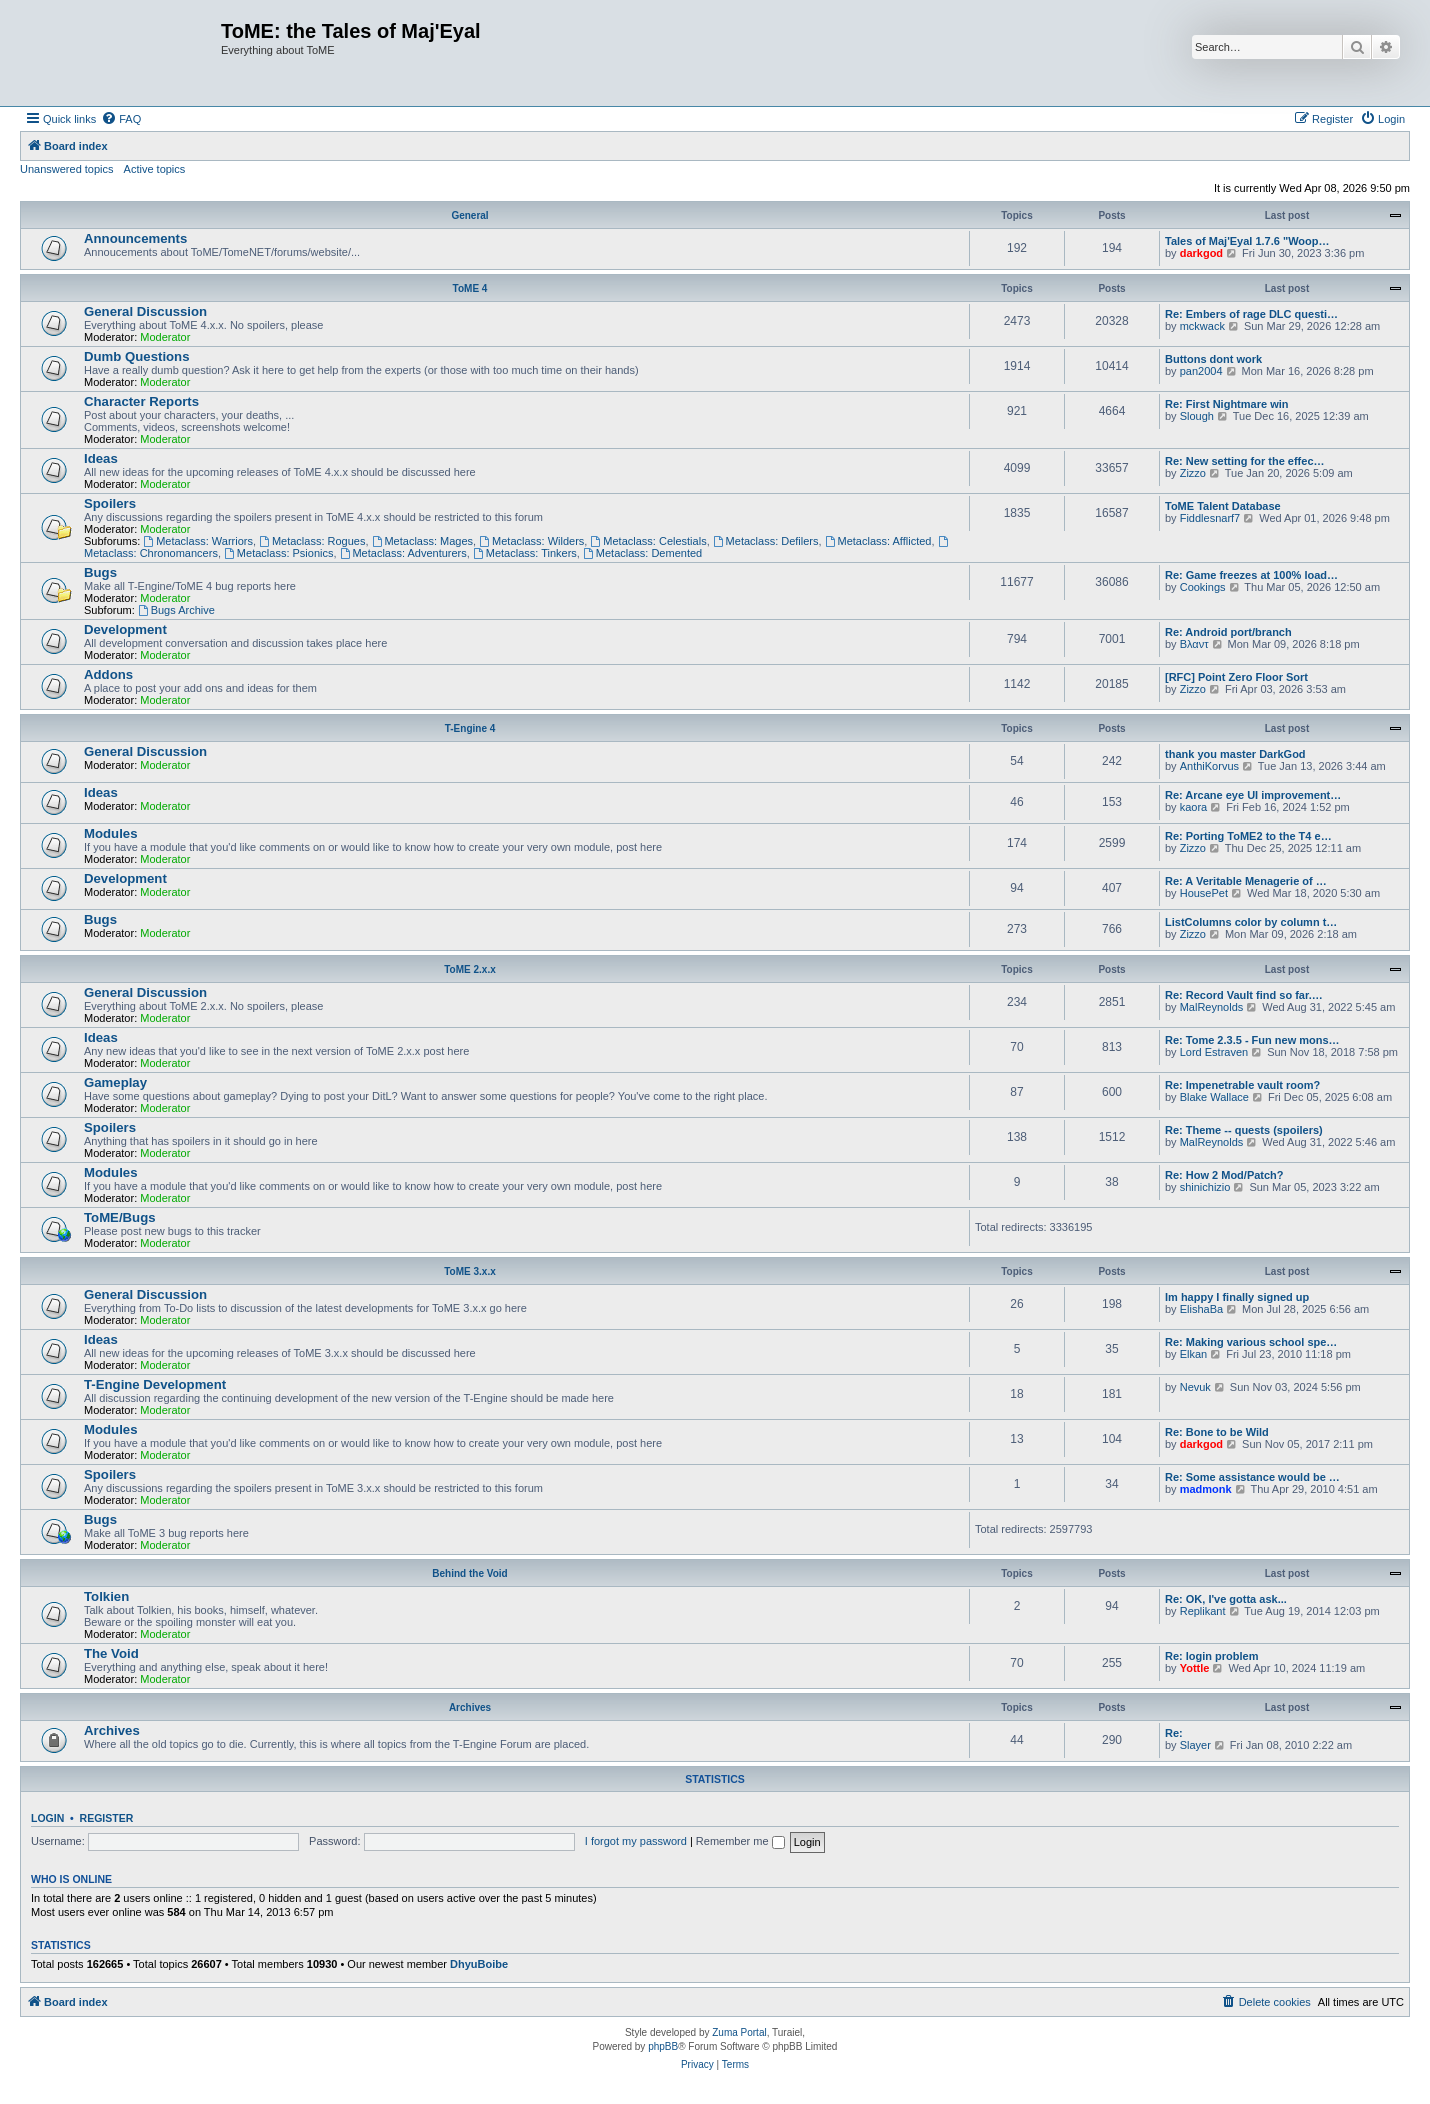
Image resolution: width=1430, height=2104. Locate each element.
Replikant (1203, 1611)
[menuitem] (121, 119)
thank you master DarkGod (1235, 754)
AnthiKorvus (1209, 766)
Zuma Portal (739, 2032)
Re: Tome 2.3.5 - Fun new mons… (1252, 1040)
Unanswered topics (67, 169)
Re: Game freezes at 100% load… (1251, 575)
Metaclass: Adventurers (403, 553)
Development (125, 629)
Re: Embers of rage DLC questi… (1251, 314)
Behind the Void (469, 1573)
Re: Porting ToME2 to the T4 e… (1248, 836)
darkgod (1201, 253)
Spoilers (110, 503)
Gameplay (115, 1082)
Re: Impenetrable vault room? (1242, 1085)
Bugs (100, 572)
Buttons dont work (1213, 359)
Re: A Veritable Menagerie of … (1246, 881)
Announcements (135, 238)
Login (47, 1818)
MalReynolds (1212, 1007)
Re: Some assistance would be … (1252, 1477)
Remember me (740, 1841)
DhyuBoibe (479, 1964)
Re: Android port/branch (1228, 632)
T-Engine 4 (470, 728)
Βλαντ (1194, 644)
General (469, 215)
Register (107, 1818)
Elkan (1194, 1354)
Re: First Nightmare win (1226, 404)
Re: (1174, 1733)
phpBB (663, 2046)
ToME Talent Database (1223, 506)
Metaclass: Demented (642, 553)
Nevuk (1195, 1387)
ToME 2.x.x (470, 969)
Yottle (1195, 1668)
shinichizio (1205, 1187)
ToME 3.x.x (470, 1271)
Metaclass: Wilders (531, 541)
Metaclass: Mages (423, 541)
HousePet (1204, 893)
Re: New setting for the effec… (1245, 461)
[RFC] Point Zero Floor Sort (1236, 677)
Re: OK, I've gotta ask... (1226, 1599)
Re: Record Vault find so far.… (1244, 995)
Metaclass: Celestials (648, 541)
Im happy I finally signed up (1237, 1297)
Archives (470, 1707)
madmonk (1206, 1489)
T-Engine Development (155, 1384)
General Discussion (145, 311)
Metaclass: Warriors (198, 541)
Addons (108, 674)
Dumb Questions (137, 356)
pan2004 (1201, 371)
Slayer (1195, 1745)
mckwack (1202, 326)
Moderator (165, 337)
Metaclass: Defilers (766, 541)
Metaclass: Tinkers (525, 553)
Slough (1197, 416)
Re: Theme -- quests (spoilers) (1244, 1130)
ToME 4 (470, 288)
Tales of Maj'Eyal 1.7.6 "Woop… (1247, 241)
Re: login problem (1212, 1656)
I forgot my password (636, 1841)
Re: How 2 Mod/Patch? (1224, 1175)
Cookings (1203, 587)
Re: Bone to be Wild (1217, 1432)
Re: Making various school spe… (1251, 1342)
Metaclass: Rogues (312, 541)
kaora (1194, 807)
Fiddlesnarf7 (1210, 518)
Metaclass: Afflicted (878, 541)
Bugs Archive (176, 610)
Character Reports (141, 401)
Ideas (101, 458)
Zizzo (1193, 473)
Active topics (155, 169)
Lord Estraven (1214, 1052)
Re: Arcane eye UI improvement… (1253, 795)
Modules (110, 833)
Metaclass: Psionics (278, 553)
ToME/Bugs (120, 1217)
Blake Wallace (1214, 1097)
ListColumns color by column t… (1251, 922)
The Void (111, 1653)
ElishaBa (1201, 1309)
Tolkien (106, 1596)
